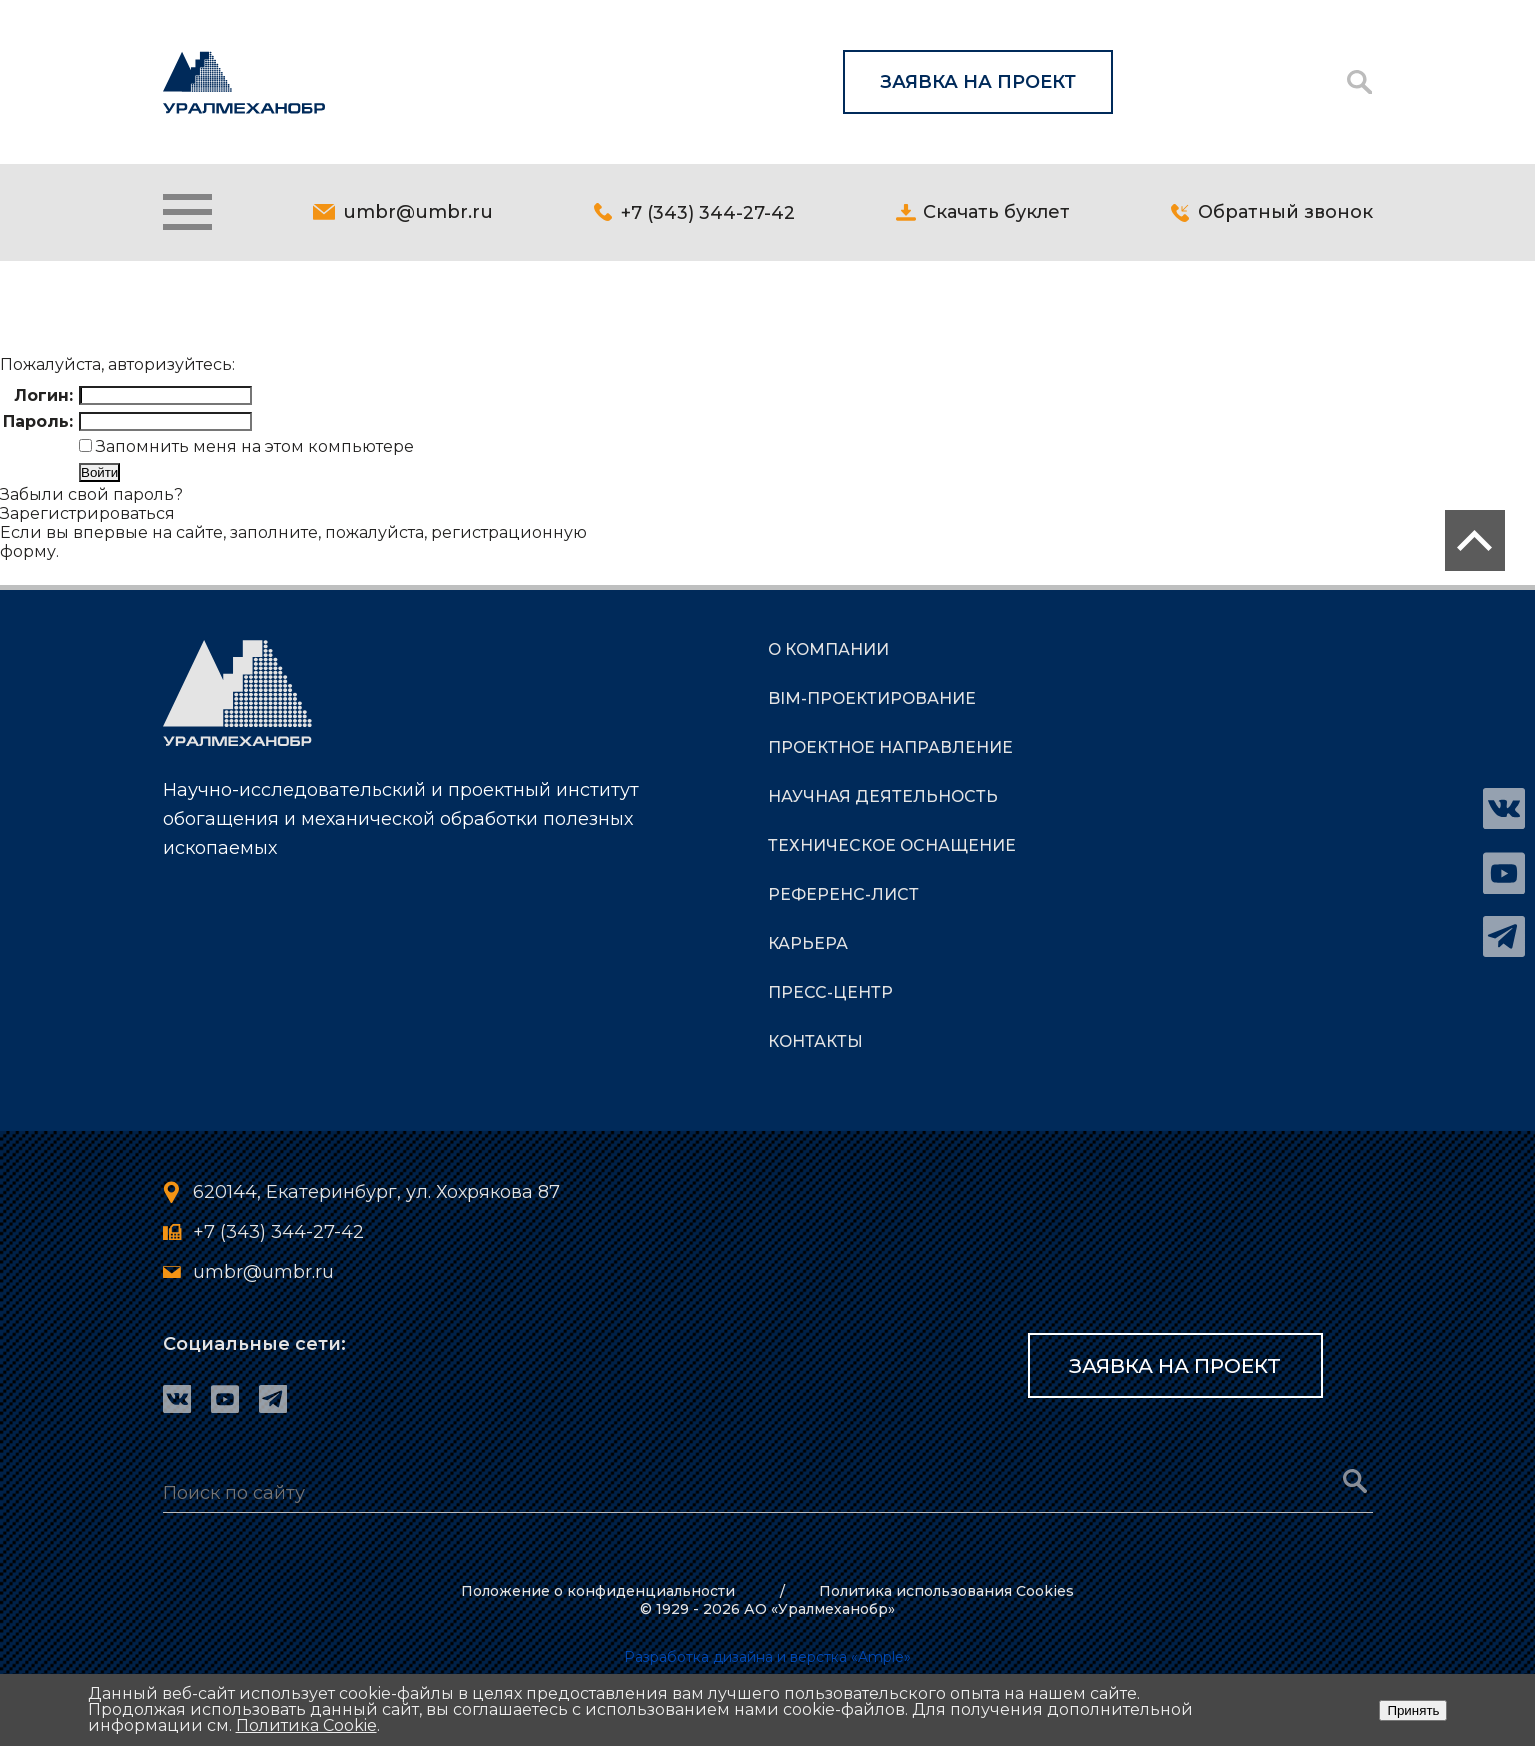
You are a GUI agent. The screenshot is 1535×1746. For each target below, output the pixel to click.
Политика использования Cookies (949, 1591)
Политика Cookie (306, 1725)
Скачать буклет (996, 213)
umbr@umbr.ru (418, 213)
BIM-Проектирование (873, 700)
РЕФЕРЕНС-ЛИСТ (843, 896)
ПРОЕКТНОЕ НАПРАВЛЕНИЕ (891, 749)
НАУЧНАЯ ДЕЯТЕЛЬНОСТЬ (883, 798)
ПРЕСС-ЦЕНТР (830, 994)
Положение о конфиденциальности (595, 1591)
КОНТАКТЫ (816, 1043)
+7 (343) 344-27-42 (708, 213)
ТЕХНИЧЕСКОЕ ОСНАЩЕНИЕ (893, 847)
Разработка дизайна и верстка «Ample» (767, 1657)
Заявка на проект (978, 82)
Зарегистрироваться (87, 515)
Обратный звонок (1285, 213)
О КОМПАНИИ (829, 651)
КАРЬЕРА (808, 945)
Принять (1413, 1710)
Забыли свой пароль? (91, 496)
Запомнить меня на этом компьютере (253, 448)
